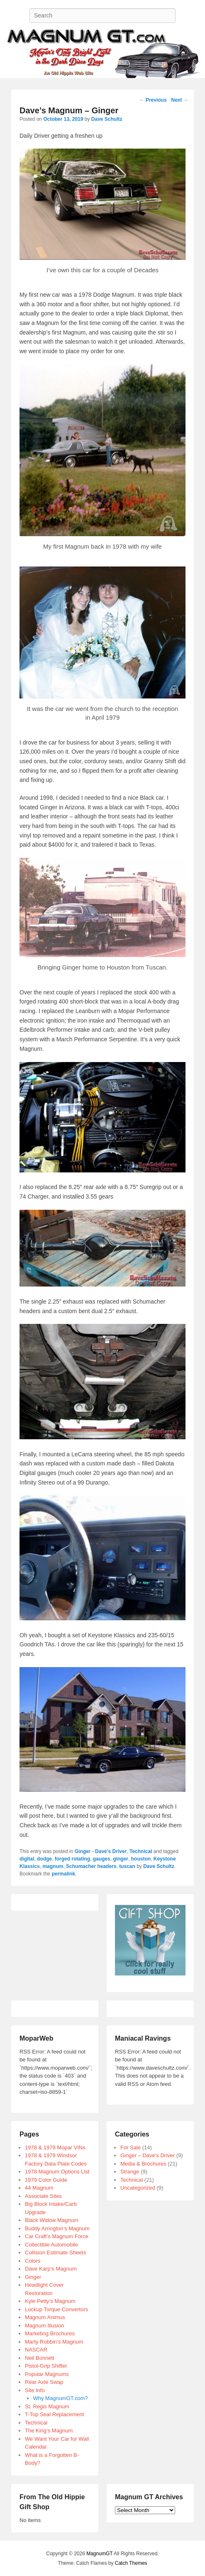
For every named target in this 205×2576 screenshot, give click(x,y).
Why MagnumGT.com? (60, 2398)
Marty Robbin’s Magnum (54, 2342)
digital (27, 1859)
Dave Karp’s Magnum (51, 2269)
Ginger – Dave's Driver (147, 2155)
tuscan (127, 1866)
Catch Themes (131, 2563)
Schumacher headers (91, 1866)
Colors (33, 2261)
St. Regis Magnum (47, 2406)
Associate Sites (43, 2196)
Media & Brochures (143, 2164)
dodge (44, 1859)
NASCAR (36, 2349)
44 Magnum (39, 2188)
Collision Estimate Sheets (55, 2252)
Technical (140, 1851)
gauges (101, 1859)
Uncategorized (137, 2188)
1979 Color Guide (46, 2180)
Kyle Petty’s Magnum (50, 2301)
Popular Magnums (47, 2374)
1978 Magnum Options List (57, 2171)
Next (179, 100)
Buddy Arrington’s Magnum (57, 2228)
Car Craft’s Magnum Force (56, 2236)
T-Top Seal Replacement (54, 2414)
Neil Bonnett (39, 2358)
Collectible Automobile (51, 2244)
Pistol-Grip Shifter (46, 2366)
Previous (153, 100)
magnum (52, 1866)
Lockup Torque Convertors (56, 2309)
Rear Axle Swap (44, 2382)
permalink (63, 1874)
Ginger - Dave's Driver (101, 1851)
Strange (129, 2171)
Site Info (35, 2390)
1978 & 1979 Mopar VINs (55, 2147)
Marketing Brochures (50, 2333)
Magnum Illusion (44, 2325)
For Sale (130, 2147)
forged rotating (72, 1859)
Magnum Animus (45, 2317)
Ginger (33, 2277)
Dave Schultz (106, 119)
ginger (120, 1859)
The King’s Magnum (49, 2430)
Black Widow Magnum (51, 2220)
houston (141, 1859)
